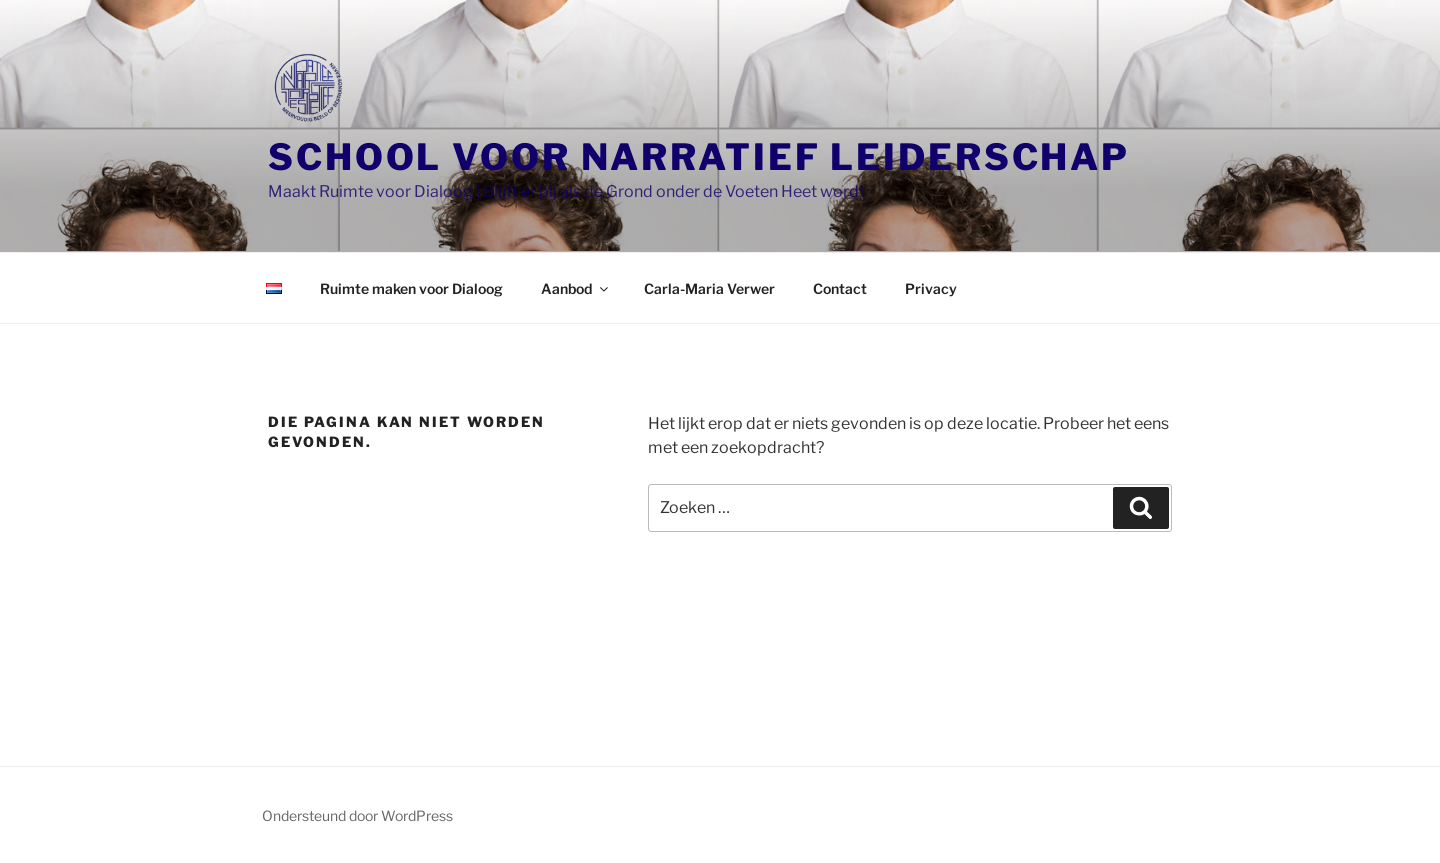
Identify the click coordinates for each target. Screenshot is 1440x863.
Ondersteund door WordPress (357, 815)
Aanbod (576, 288)
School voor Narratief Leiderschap (699, 157)
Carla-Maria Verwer (709, 288)
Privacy (931, 288)
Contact (840, 288)
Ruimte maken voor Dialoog (411, 288)
